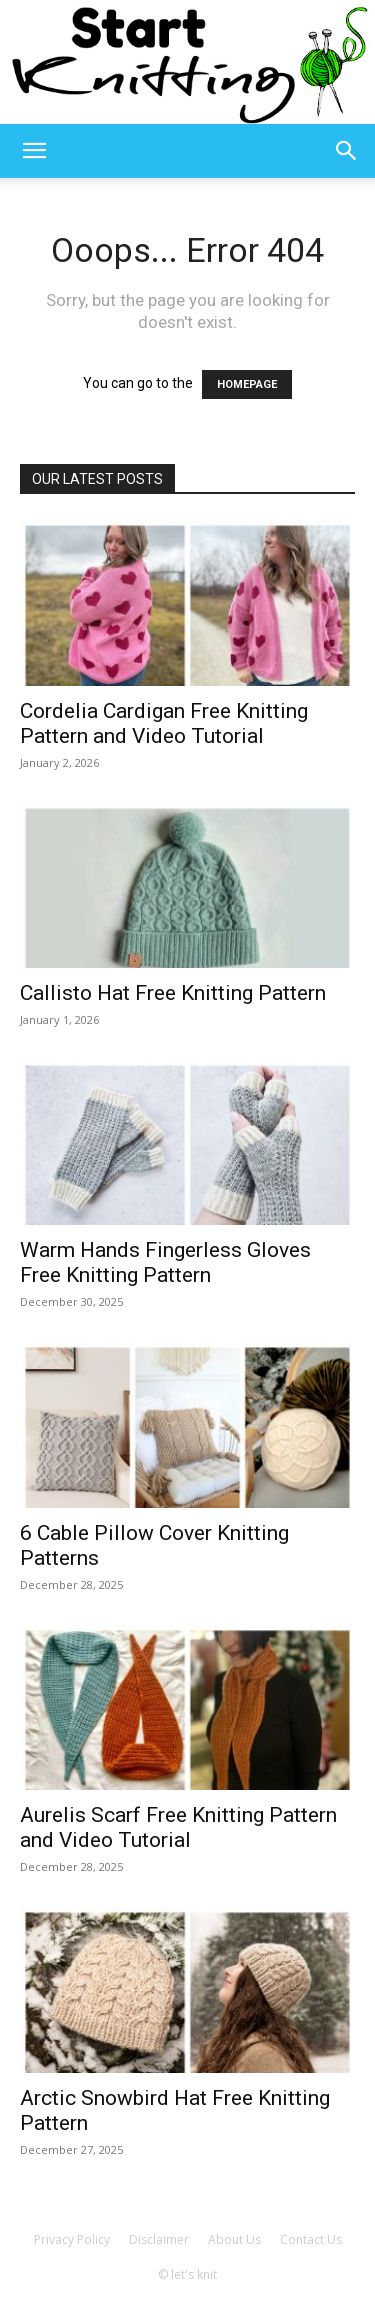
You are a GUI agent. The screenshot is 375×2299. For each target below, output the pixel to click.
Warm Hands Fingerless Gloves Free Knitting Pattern (165, 1262)
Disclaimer (159, 2239)
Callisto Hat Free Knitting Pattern (173, 993)
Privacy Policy (72, 2239)
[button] (34, 151)
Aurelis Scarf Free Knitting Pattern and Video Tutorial (178, 1827)
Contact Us (311, 2239)
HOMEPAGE (247, 384)
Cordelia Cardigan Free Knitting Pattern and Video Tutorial (164, 723)
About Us (234, 2239)
